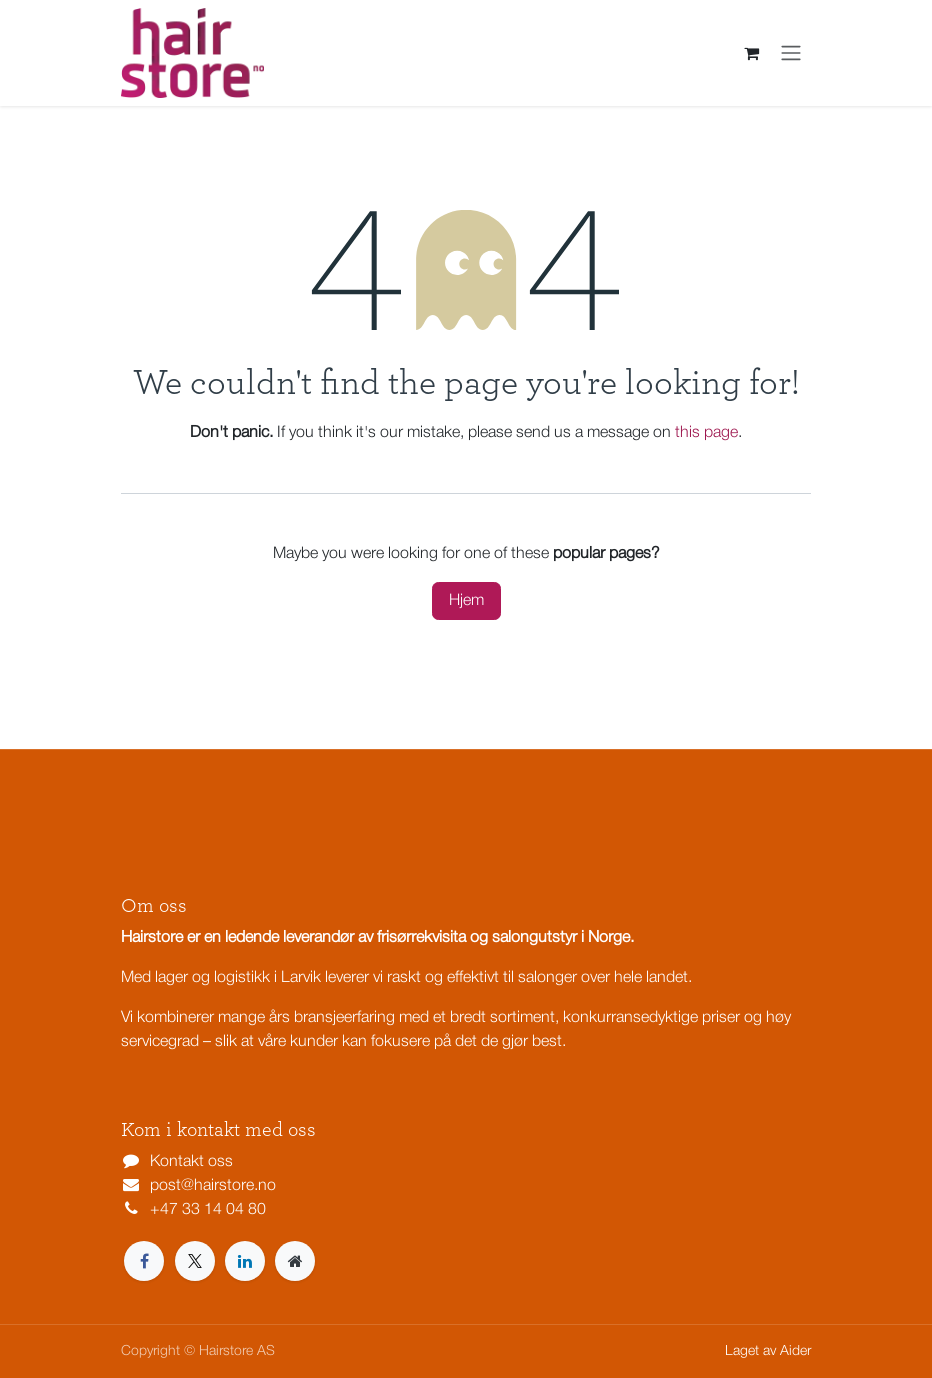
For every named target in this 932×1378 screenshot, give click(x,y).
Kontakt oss (191, 1162)
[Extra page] (295, 1261)
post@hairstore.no (213, 1186)
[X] (195, 1261)
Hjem (466, 601)
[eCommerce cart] (751, 53)
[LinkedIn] (245, 1261)
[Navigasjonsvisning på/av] (791, 53)
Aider (795, 1351)
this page (706, 433)
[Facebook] (144, 1261)
